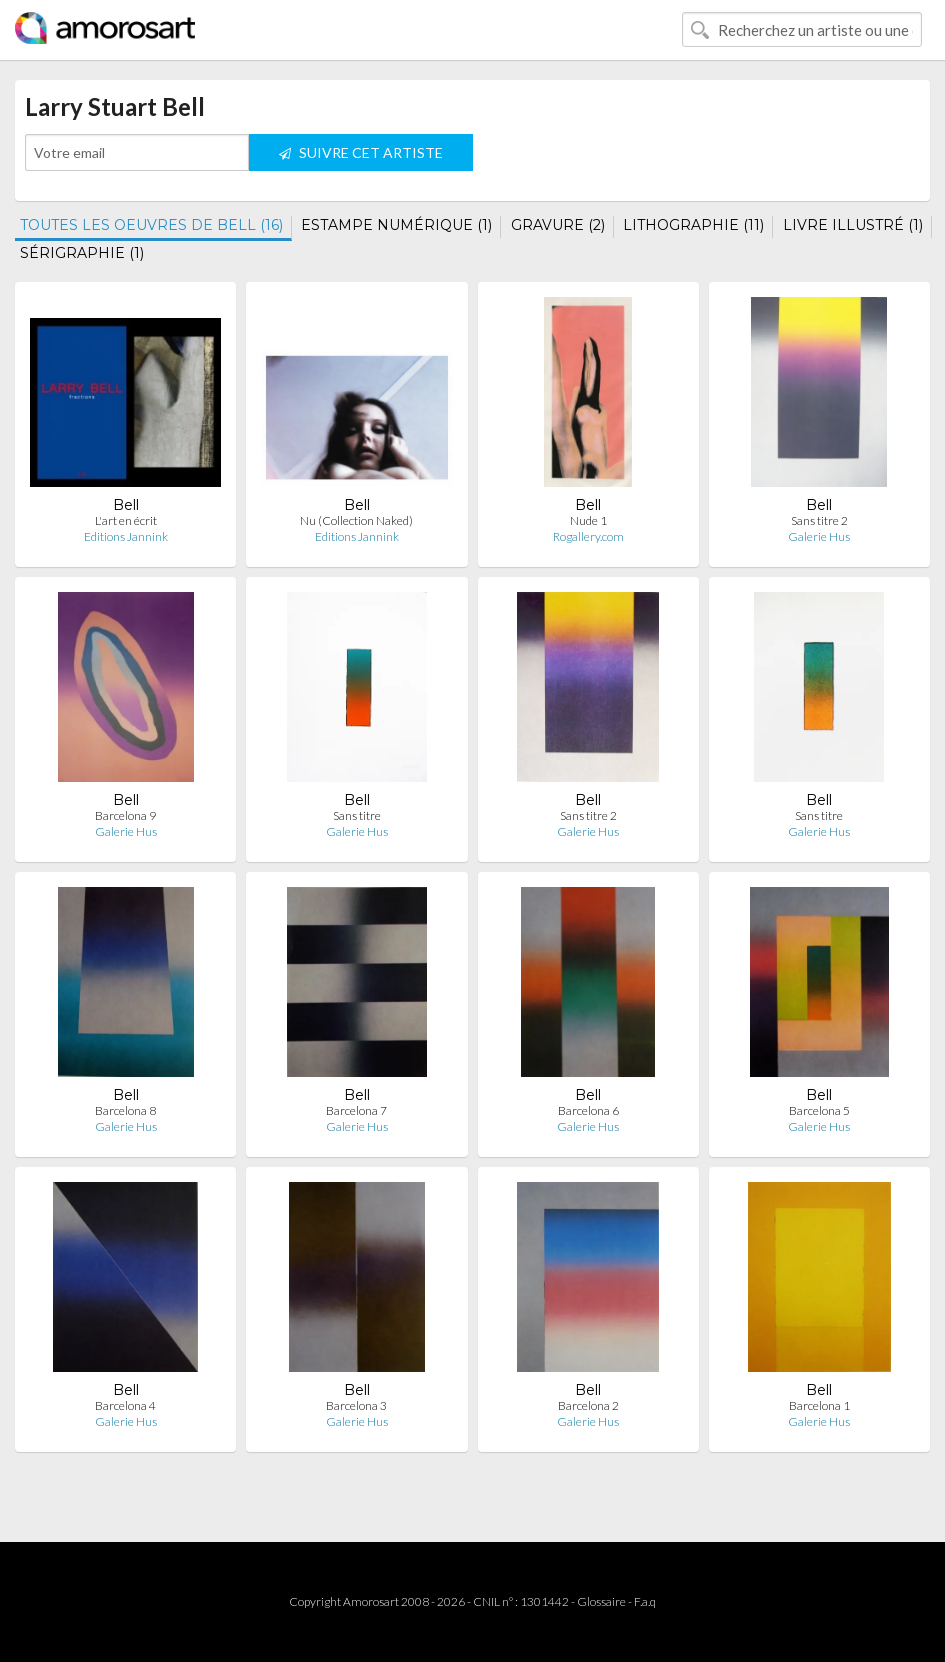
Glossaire (601, 1601)
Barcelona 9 (125, 815)
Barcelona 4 (125, 1405)
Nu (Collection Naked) (356, 520)
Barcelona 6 (588, 1110)
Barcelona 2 (588, 1405)
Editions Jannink (126, 536)
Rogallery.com (588, 536)
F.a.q (645, 1601)
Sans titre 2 (819, 520)
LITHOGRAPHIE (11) (693, 225)
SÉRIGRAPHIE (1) (82, 253)
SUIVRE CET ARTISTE (361, 152)
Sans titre (357, 815)
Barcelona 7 (356, 1110)
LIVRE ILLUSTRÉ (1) (853, 225)
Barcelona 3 (356, 1405)
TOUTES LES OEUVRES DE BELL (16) (151, 225)
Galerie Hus (819, 536)
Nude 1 (588, 520)
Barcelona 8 (125, 1110)
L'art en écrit (126, 520)
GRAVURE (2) (558, 225)
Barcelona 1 (819, 1405)
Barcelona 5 (819, 1110)
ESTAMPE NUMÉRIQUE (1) (396, 225)
